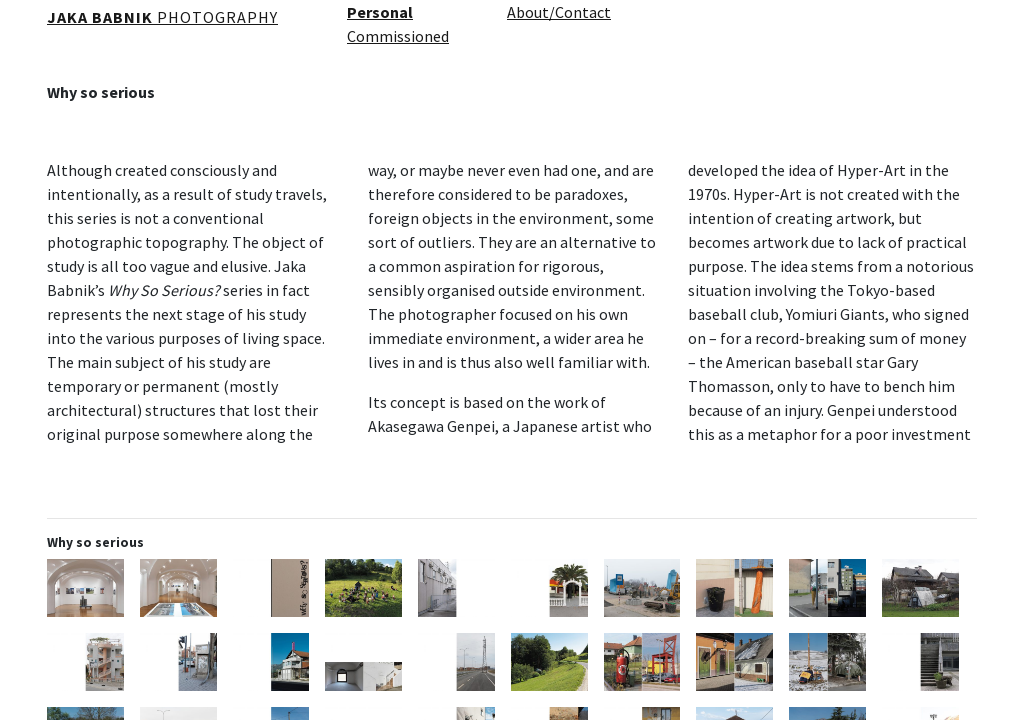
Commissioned (398, 36)
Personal (380, 12)
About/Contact (559, 12)
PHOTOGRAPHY (162, 17)
